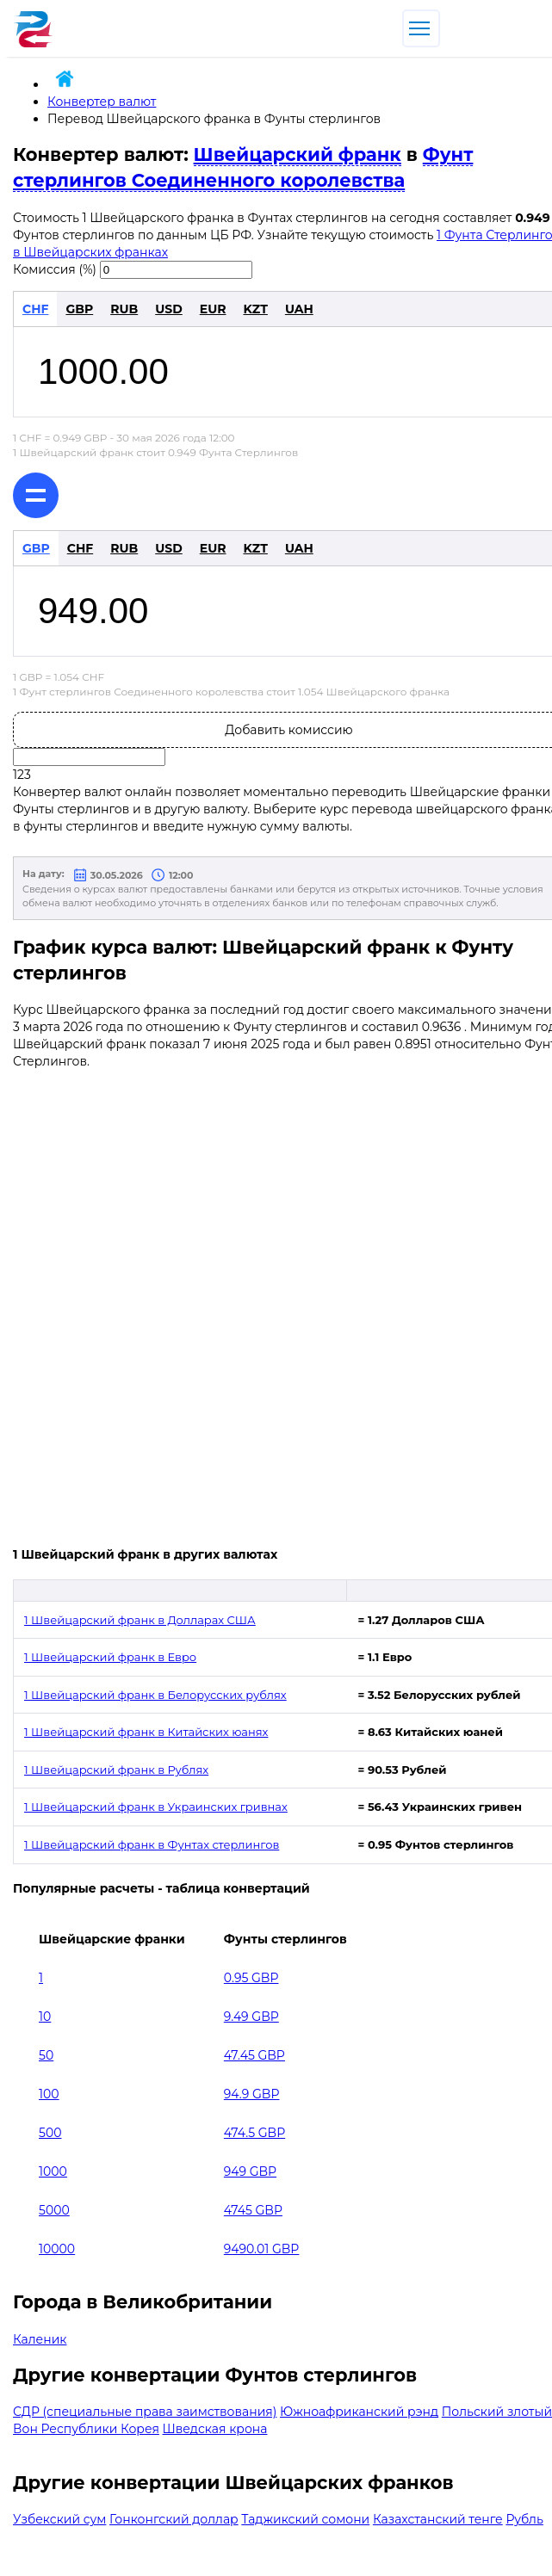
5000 (54, 2210)
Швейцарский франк (297, 154)
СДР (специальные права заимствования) (144, 2411)
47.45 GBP (254, 2055)
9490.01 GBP (262, 2249)
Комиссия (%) (54, 269)
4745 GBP (253, 2210)
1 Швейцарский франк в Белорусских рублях (155, 1695)
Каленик (39, 2339)
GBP (79, 309)
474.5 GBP (254, 2132)
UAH (299, 309)
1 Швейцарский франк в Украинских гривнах (156, 1806)
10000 (57, 2249)
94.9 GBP (252, 2094)
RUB (124, 309)
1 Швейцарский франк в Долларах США (140, 1620)
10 (45, 2016)
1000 (53, 2171)
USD (169, 309)
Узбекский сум (59, 2519)
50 (46, 2055)
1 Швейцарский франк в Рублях (116, 1769)
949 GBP (250, 2171)
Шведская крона (215, 2429)
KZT (255, 309)
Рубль (524, 2519)
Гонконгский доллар (174, 2519)
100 (49, 2094)
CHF (35, 309)
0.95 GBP (251, 1978)
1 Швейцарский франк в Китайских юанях (146, 1732)
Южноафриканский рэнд (359, 2411)
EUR (213, 309)
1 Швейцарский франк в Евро (110, 1657)
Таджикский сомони (305, 2519)
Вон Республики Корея (86, 2429)
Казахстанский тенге (438, 2519)
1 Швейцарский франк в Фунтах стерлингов (151, 1844)
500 (50, 2132)
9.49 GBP (251, 2016)
